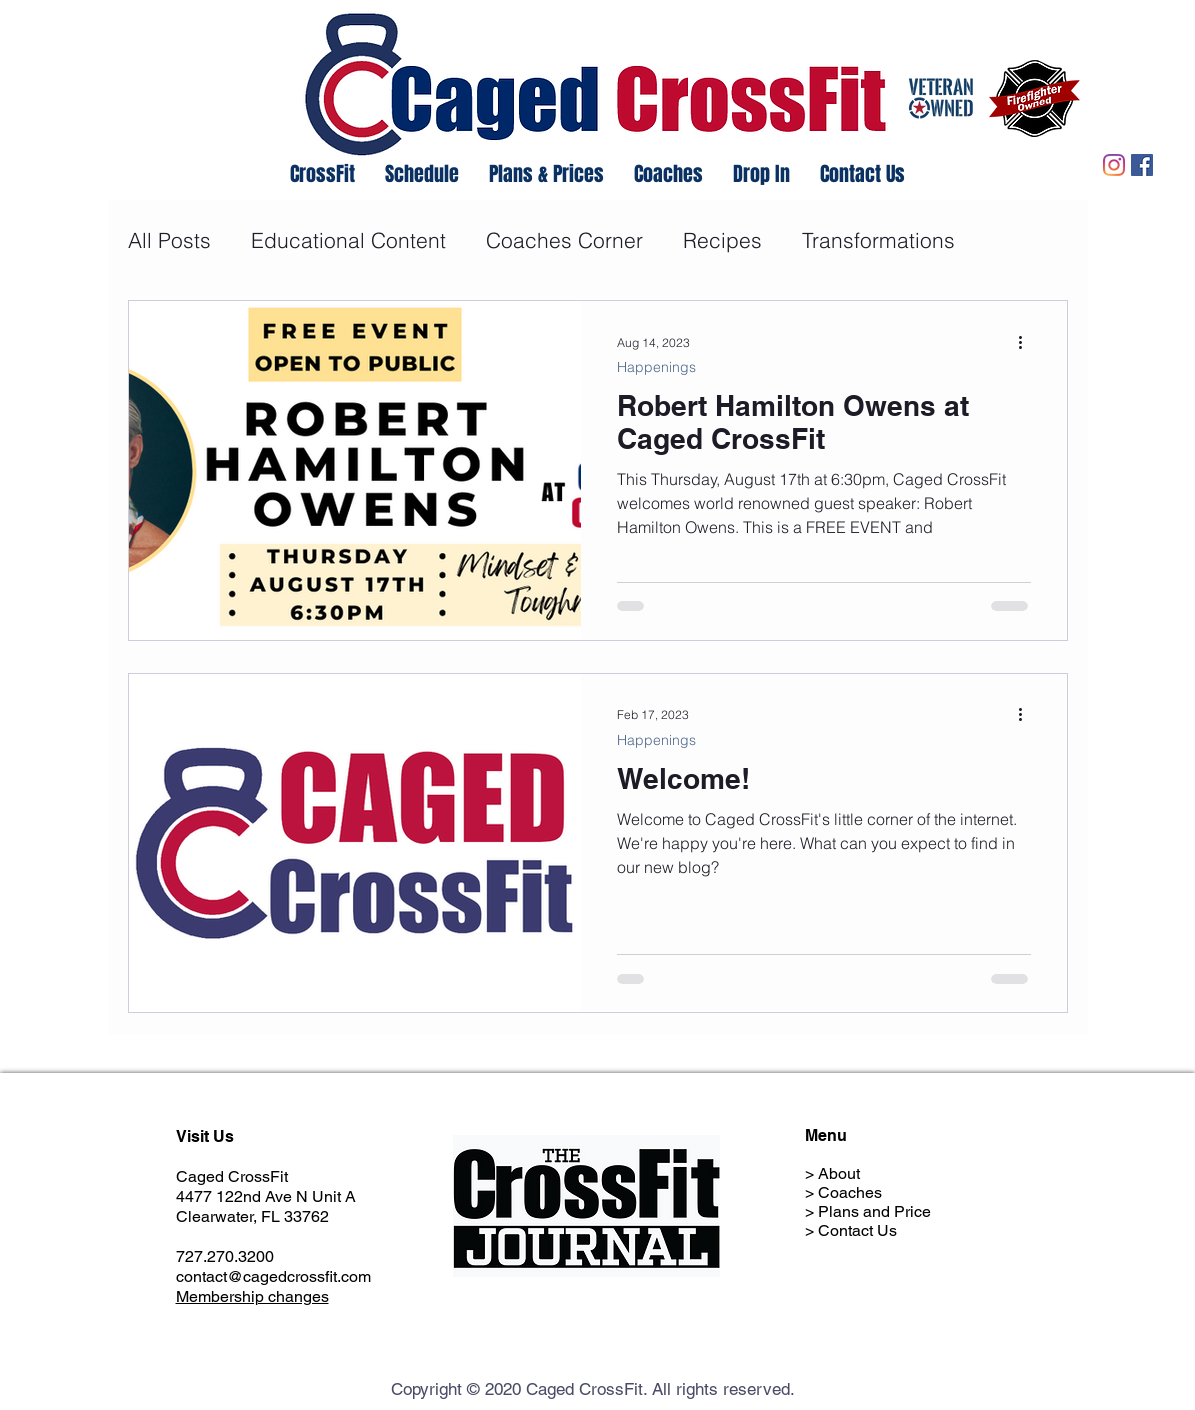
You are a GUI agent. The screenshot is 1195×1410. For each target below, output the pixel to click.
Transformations (878, 240)
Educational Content (348, 240)
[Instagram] (1114, 165)
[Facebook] (1142, 165)
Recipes (722, 240)
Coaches (850, 1192)
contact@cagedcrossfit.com (273, 1276)
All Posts (169, 240)
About (839, 1173)
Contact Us (857, 1230)
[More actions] (1028, 342)
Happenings (656, 367)
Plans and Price (874, 1211)
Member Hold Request (898, 1249)
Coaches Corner (564, 240)
